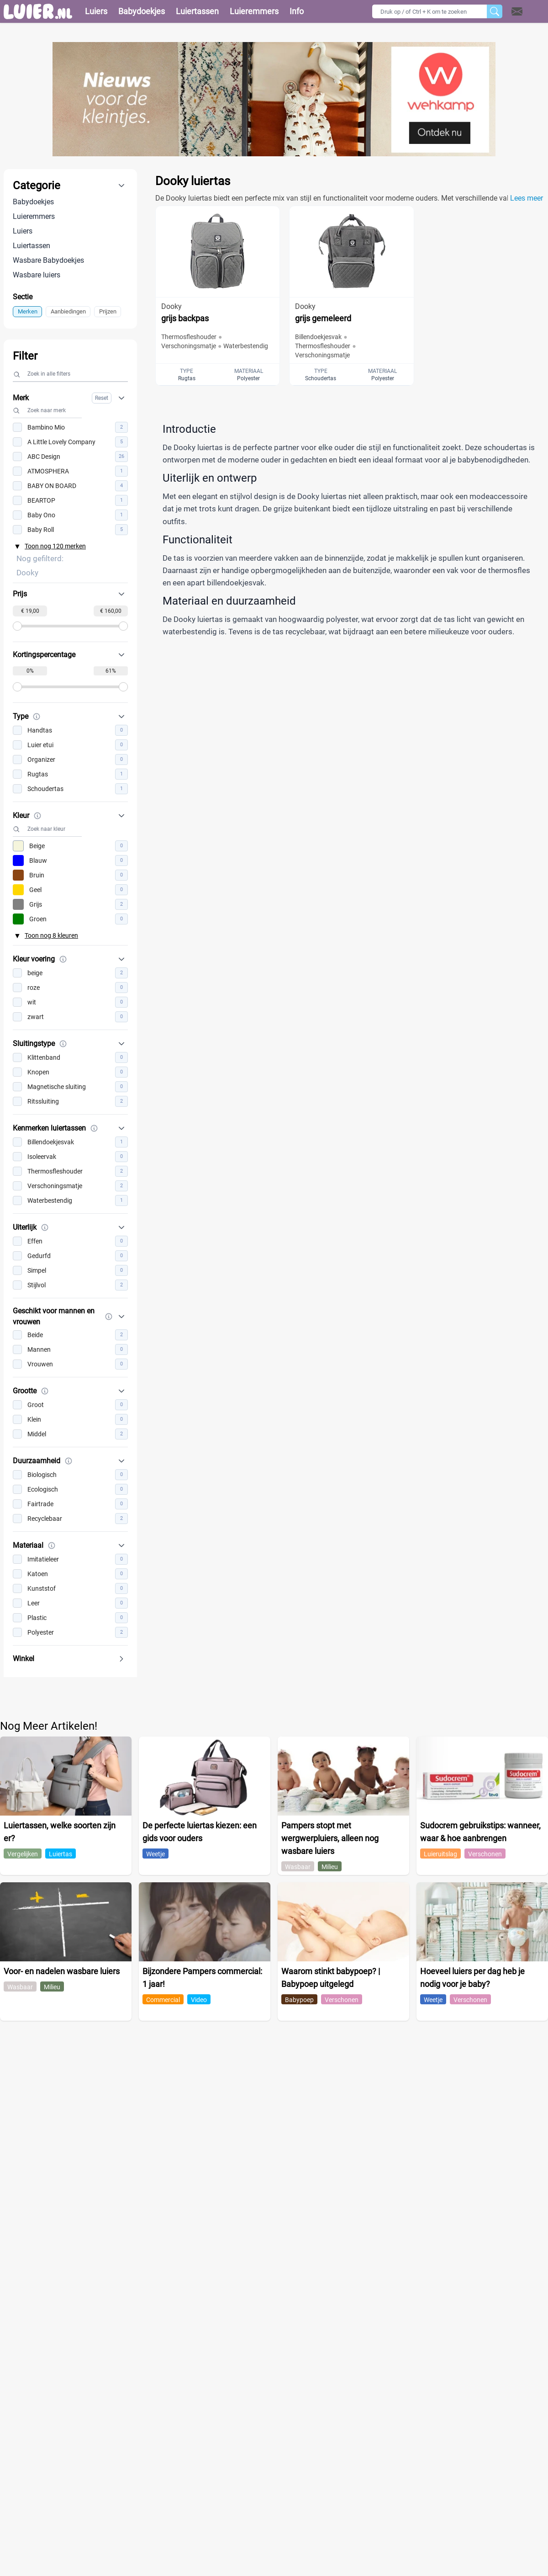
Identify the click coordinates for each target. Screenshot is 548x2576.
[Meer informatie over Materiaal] (51, 1545)
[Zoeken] (494, 11)
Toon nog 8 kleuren (51, 935)
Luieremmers (34, 216)
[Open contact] (516, 11)
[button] (528, 11)
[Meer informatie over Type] (36, 716)
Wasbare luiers (36, 275)
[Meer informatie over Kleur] (37, 815)
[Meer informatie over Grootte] (44, 1391)
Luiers (22, 231)
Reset (101, 398)
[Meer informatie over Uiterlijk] (44, 1227)
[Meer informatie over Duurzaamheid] (68, 1461)
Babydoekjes (33, 201)
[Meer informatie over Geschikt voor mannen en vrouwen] (108, 1316)
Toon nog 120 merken (55, 546)
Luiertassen (31, 245)
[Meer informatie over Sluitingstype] (63, 1043)
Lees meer (526, 198)
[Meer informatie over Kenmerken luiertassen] (94, 1128)
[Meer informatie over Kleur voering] (63, 959)
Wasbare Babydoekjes (48, 260)
